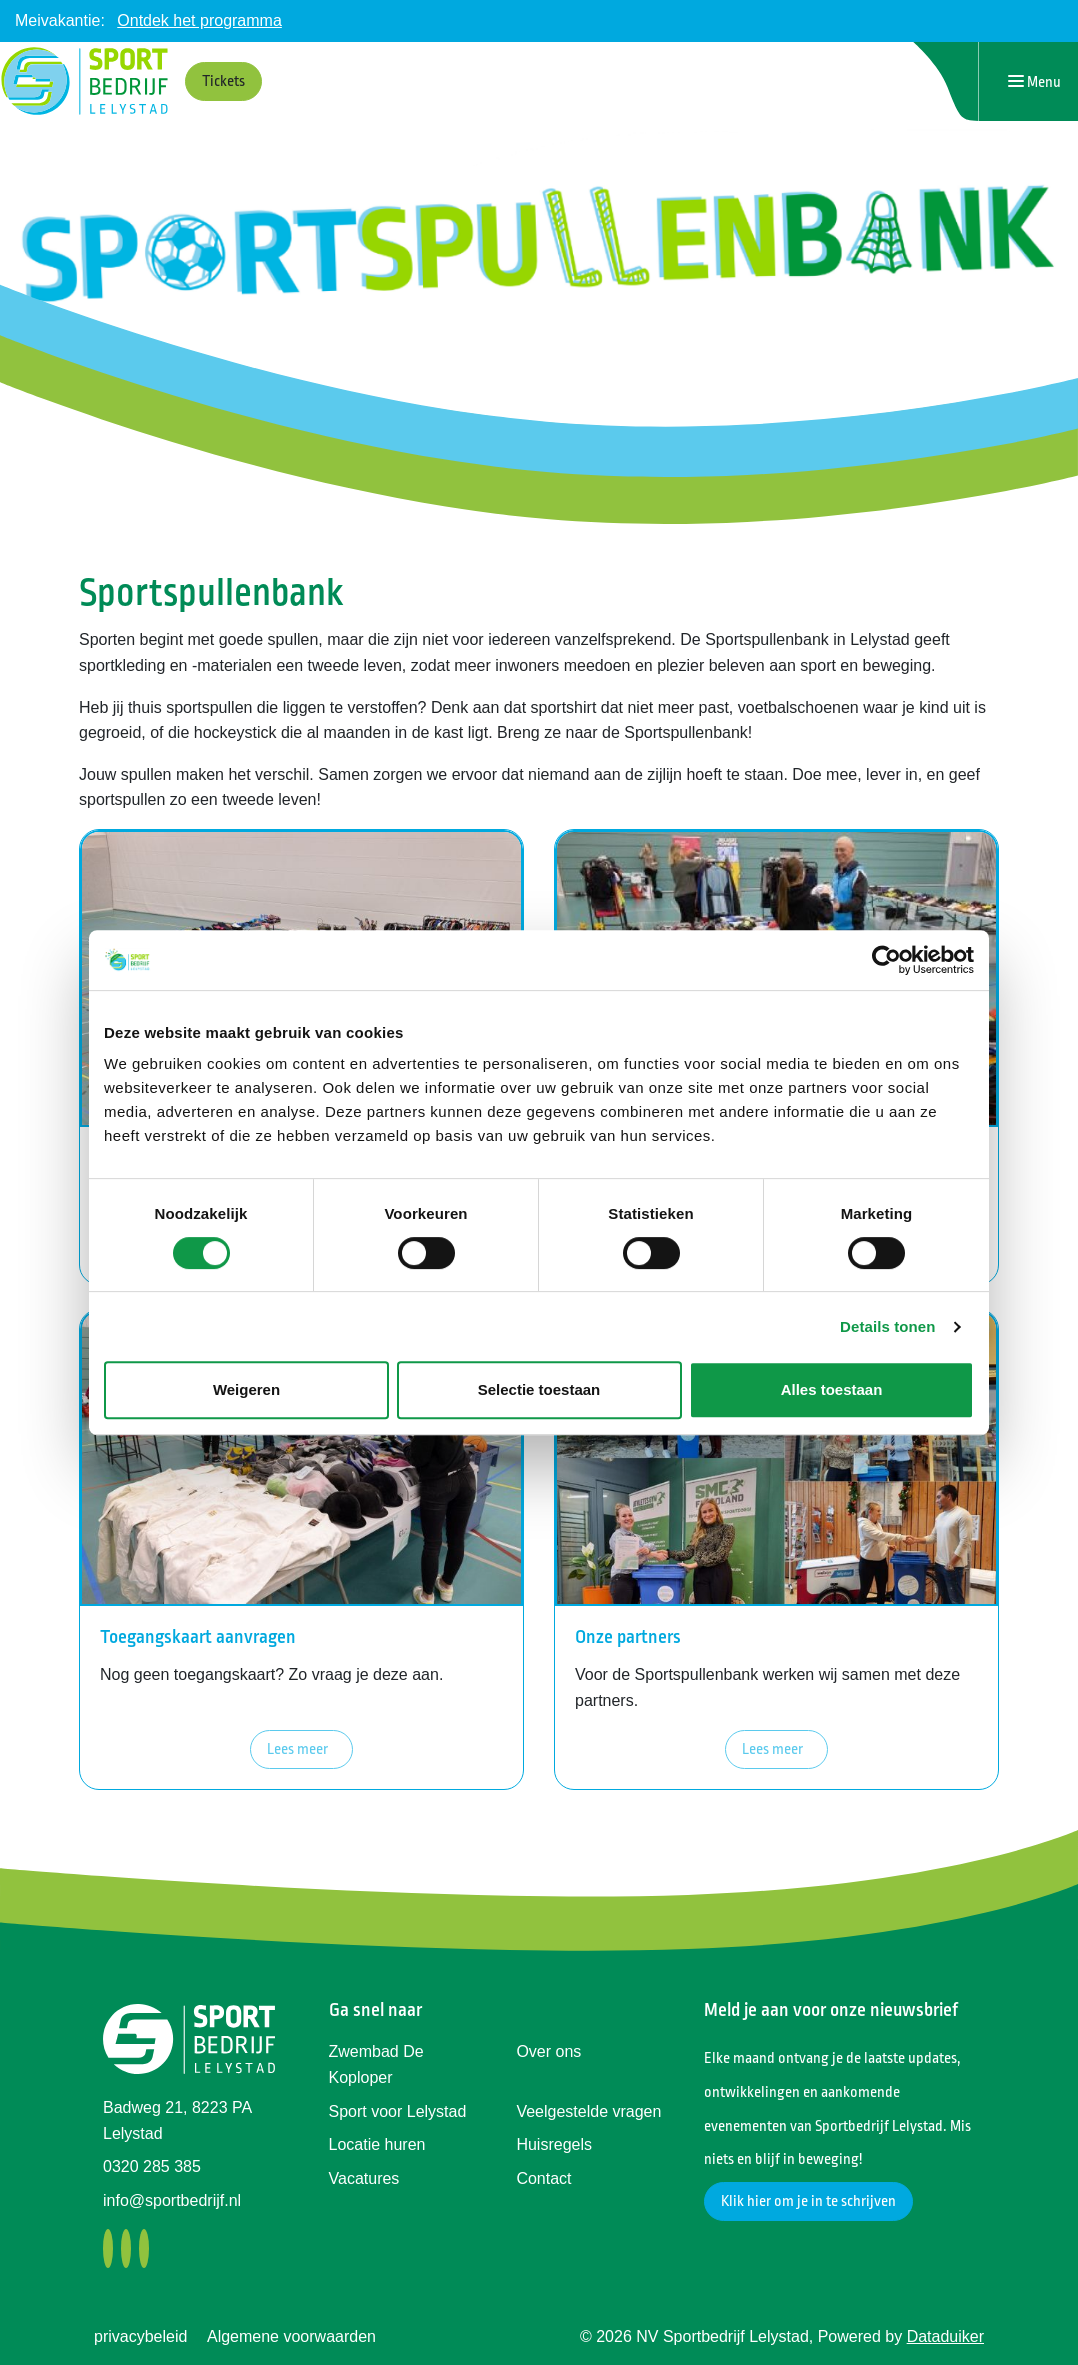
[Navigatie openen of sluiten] (1034, 81)
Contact (543, 2178)
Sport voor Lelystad (398, 2111)
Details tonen (887, 1326)
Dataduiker (945, 2336)
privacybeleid (140, 2336)
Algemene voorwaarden (291, 2336)
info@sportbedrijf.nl (172, 2200)
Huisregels (554, 2144)
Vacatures (364, 2178)
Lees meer (297, 1749)
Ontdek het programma (199, 20)
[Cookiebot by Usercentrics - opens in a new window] (886, 960)
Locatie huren (377, 2144)
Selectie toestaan (539, 1389)
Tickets (223, 81)
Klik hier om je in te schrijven (808, 2201)
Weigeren (246, 1389)
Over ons (548, 2051)
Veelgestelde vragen (588, 2111)
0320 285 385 (152, 2166)
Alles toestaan (832, 1389)
